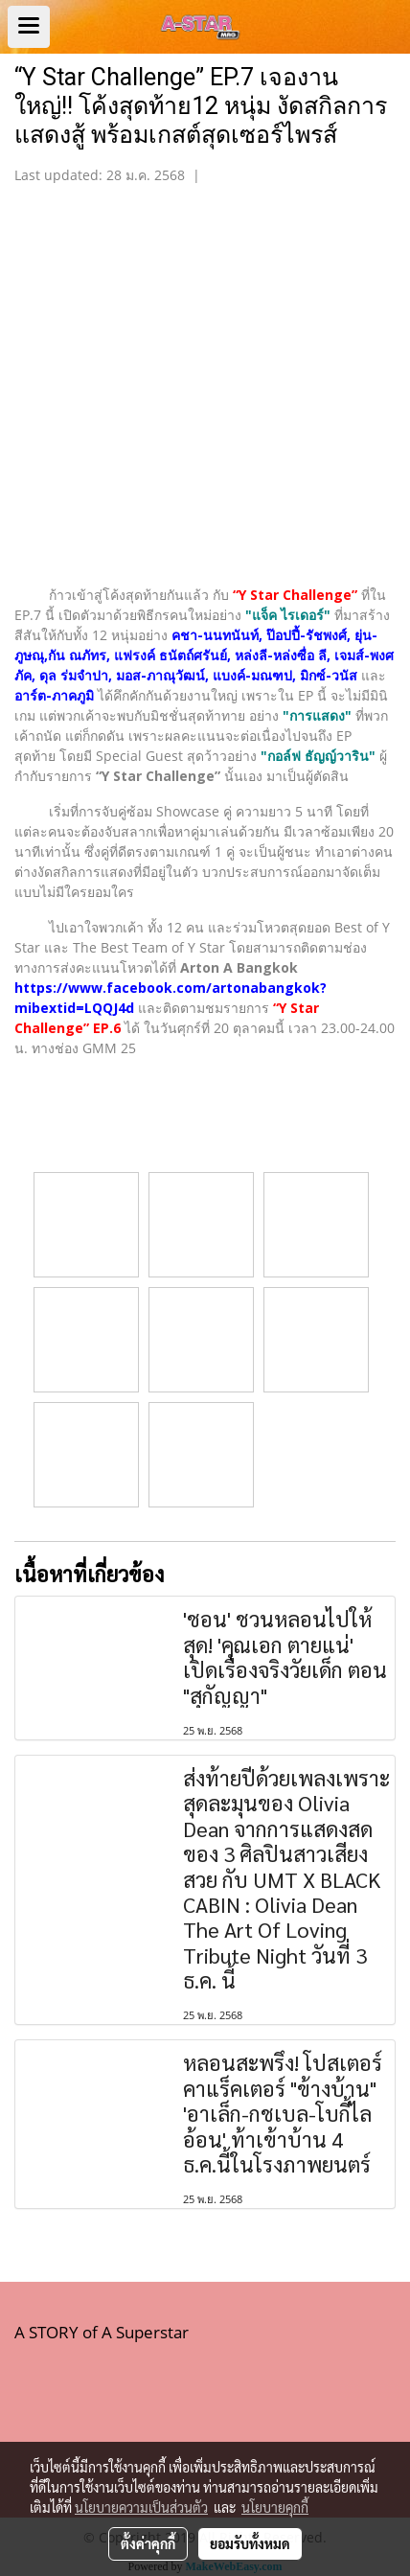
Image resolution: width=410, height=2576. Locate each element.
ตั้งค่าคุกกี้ (148, 2543)
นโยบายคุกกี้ (274, 2507)
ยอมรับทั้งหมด (250, 2543)
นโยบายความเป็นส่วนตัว (141, 2507)
